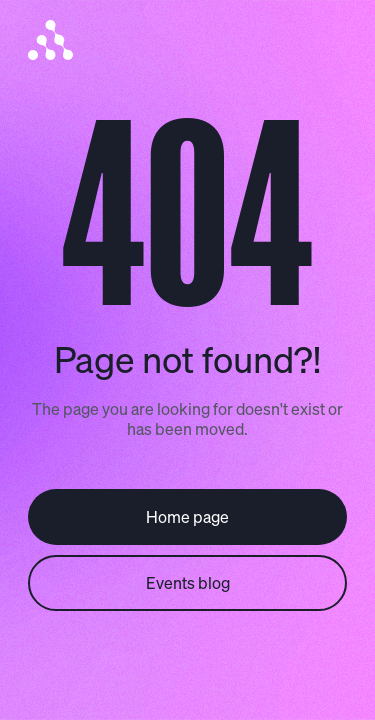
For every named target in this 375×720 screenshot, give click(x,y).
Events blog (188, 582)
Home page (187, 516)
